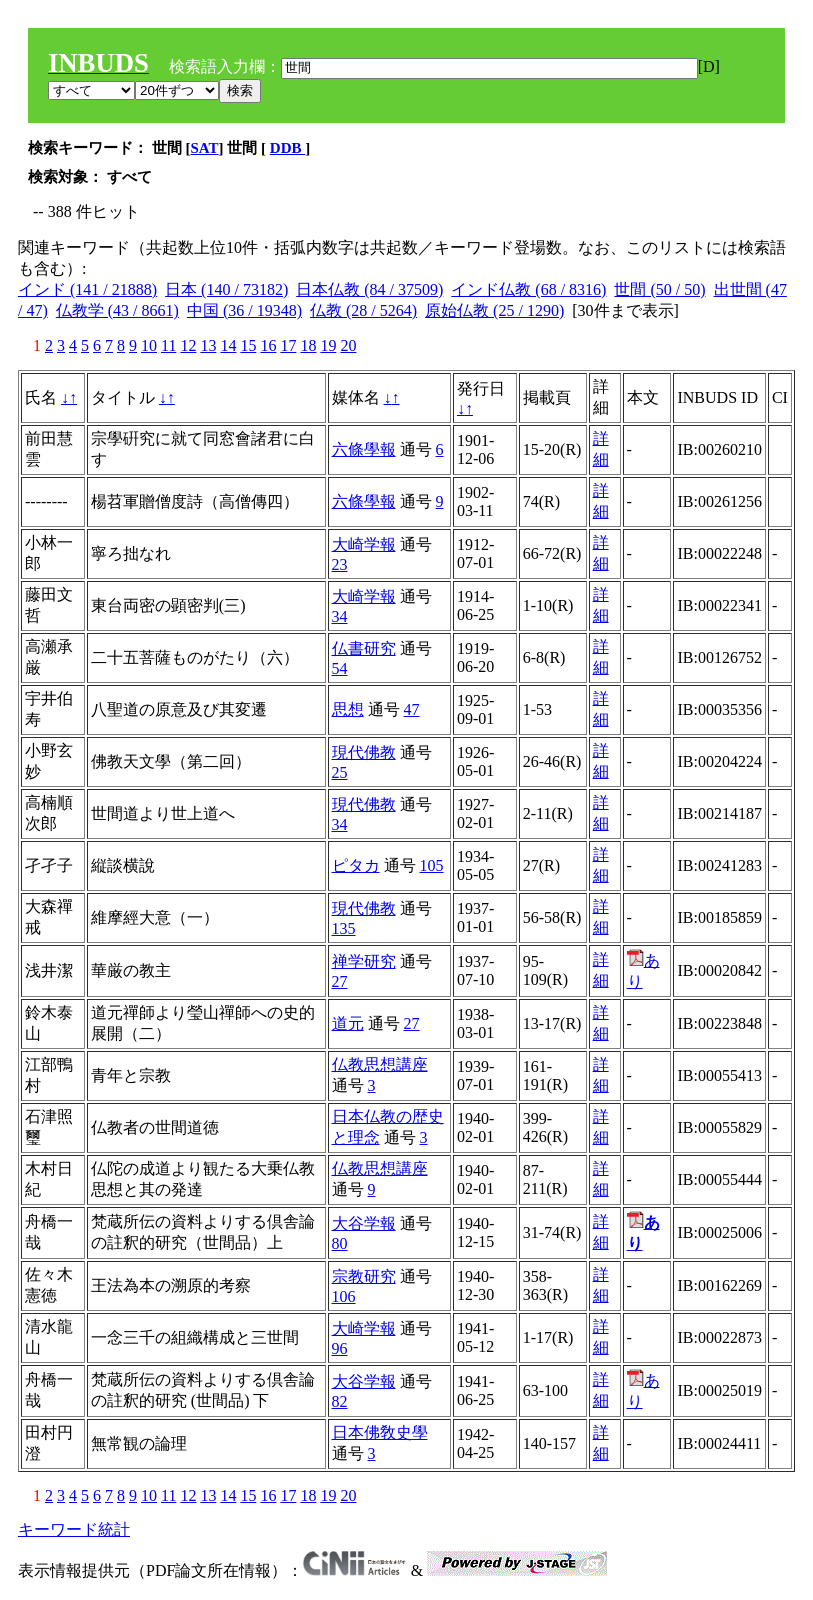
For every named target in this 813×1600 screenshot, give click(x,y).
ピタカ (356, 865)
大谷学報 (364, 1223)
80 (340, 1243)
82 (340, 1401)
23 (340, 564)
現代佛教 (364, 752)
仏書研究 (364, 648)
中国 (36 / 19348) (244, 310)
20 (348, 345)
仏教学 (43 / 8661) (117, 310)
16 (268, 345)
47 (412, 709)
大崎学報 (364, 544)
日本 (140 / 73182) (226, 289)
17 (288, 345)
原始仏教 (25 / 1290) (494, 310)
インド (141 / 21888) (87, 289)
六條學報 (364, 449)
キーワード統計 (74, 1529)
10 (149, 345)
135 (344, 928)
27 (340, 981)
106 (344, 1296)
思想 (348, 709)
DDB (287, 148)
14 (228, 345)
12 (188, 345)
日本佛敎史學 (380, 1432)
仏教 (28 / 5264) (363, 310)
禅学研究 (364, 961)
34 (340, 616)
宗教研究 (364, 1276)
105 (432, 865)
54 (340, 668)
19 (328, 345)
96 (340, 1348)
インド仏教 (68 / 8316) (528, 289)
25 (340, 772)
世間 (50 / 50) (659, 289)
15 (248, 345)
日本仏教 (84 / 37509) (369, 289)
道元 (348, 1023)
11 (168, 345)
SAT (205, 148)
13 (208, 345)
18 (308, 345)
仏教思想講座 (380, 1064)
